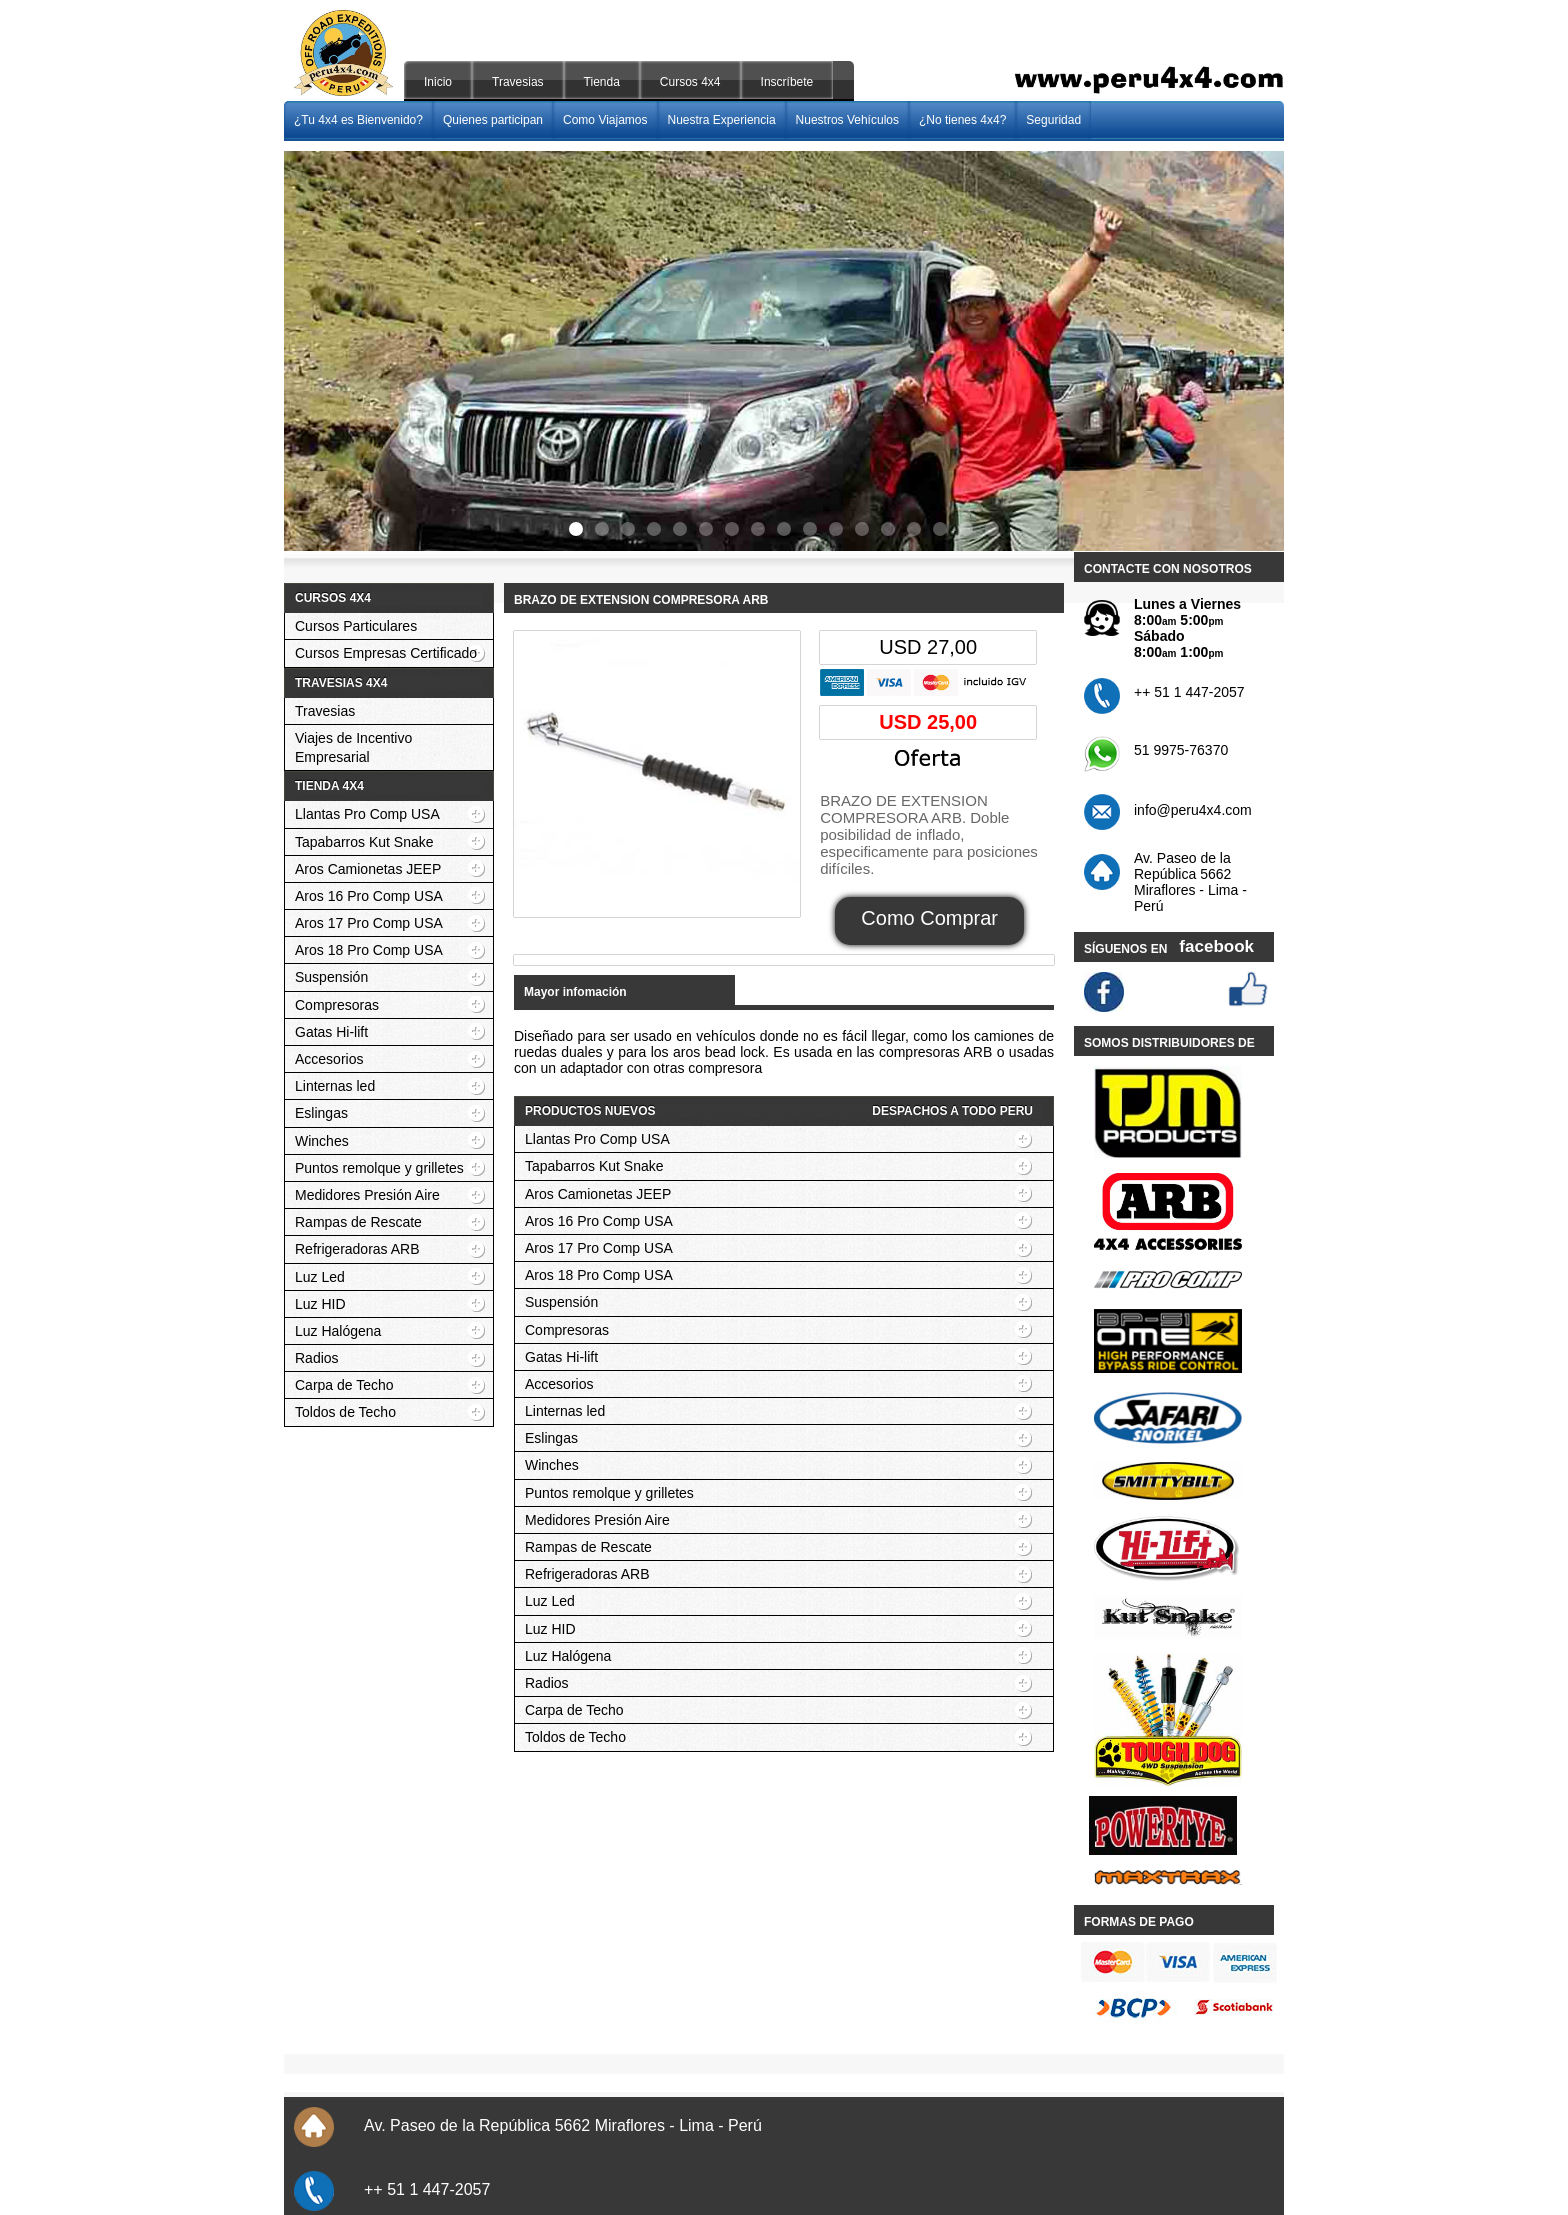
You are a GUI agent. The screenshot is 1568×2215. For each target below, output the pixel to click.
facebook (1216, 946)
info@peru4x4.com (1193, 810)
